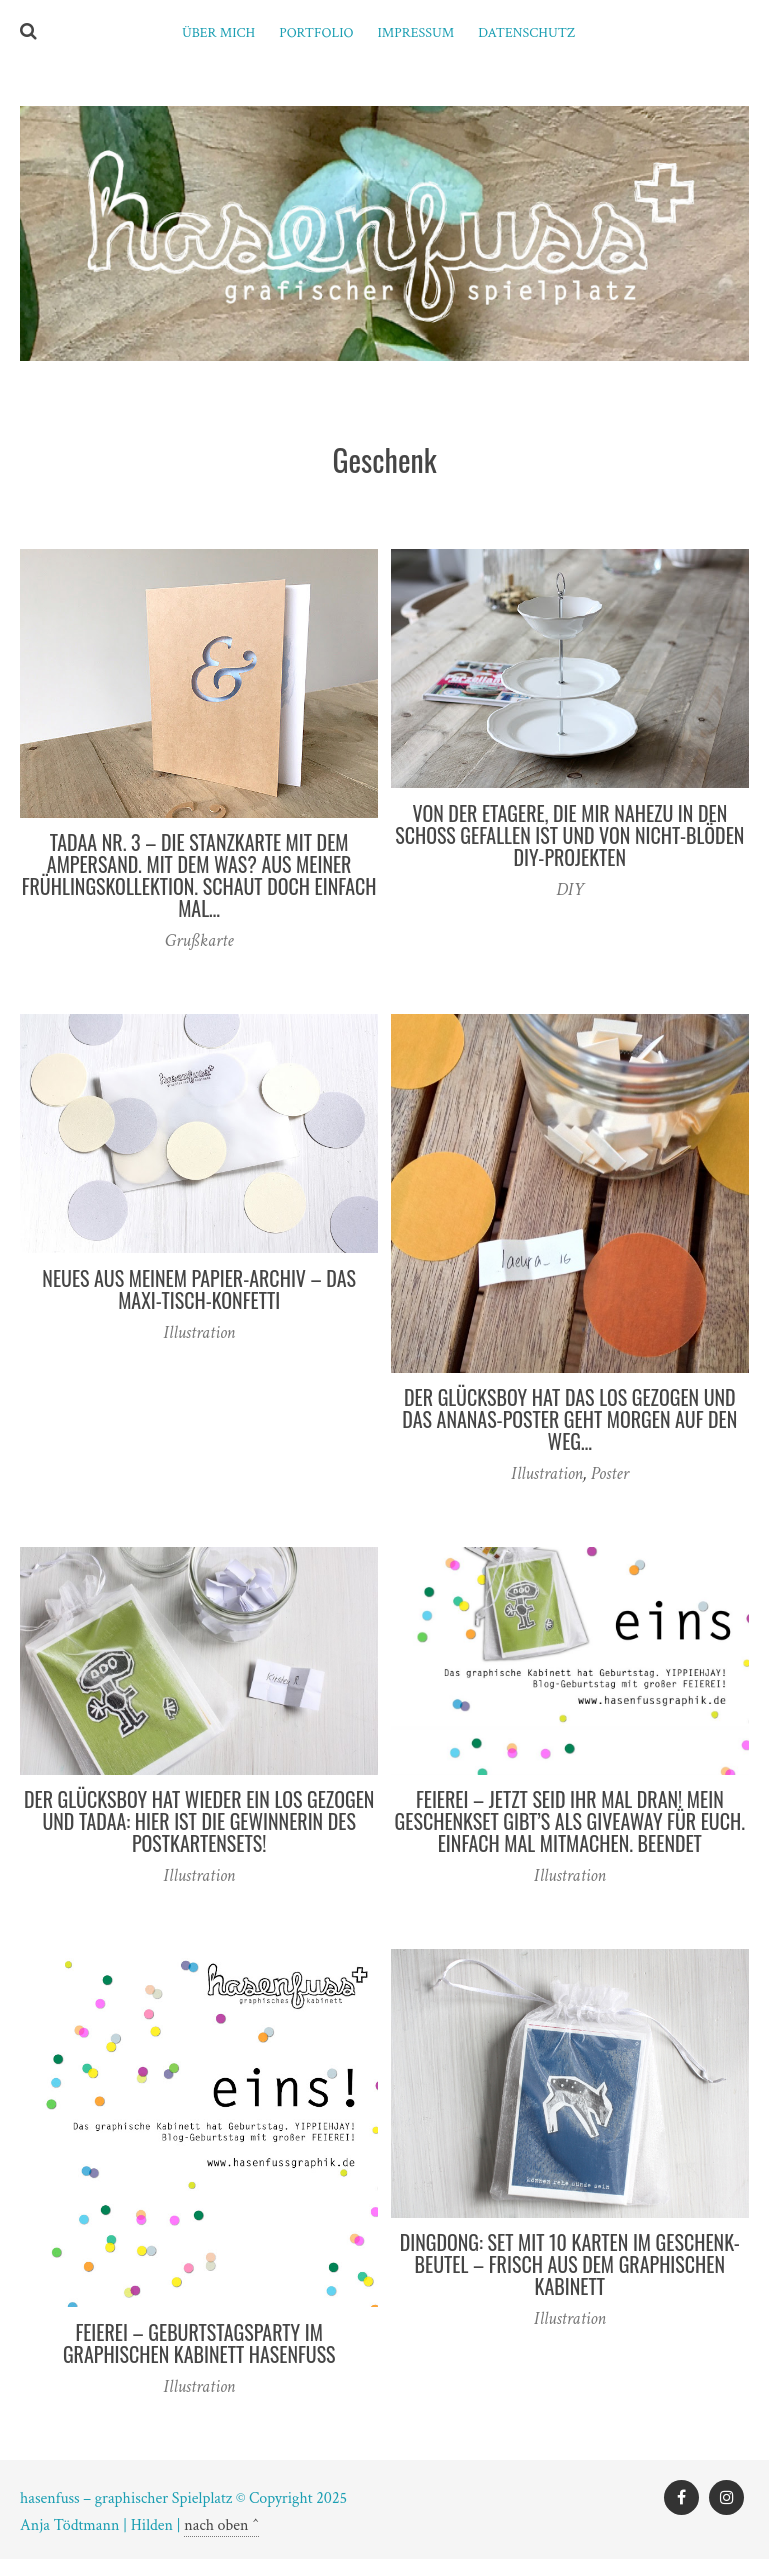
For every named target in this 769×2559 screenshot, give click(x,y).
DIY (570, 889)
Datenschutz (526, 33)
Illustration (199, 1332)
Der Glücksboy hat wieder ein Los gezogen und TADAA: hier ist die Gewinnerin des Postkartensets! (199, 1821)
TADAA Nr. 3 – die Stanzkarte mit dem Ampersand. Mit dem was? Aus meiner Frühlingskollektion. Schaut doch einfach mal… (199, 875)
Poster (610, 1473)
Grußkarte (199, 940)
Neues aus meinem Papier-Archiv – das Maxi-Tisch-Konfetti (199, 1289)
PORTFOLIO (316, 33)
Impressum (416, 33)
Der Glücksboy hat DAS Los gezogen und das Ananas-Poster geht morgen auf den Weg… (569, 1419)
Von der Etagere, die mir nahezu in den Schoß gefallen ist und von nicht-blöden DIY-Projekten (569, 835)
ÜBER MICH (218, 33)
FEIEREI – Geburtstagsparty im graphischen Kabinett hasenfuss (199, 2343)
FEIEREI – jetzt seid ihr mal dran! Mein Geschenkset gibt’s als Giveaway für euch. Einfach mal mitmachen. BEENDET (570, 1821)
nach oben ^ (221, 2525)
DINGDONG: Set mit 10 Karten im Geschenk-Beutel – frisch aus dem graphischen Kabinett (570, 2264)
